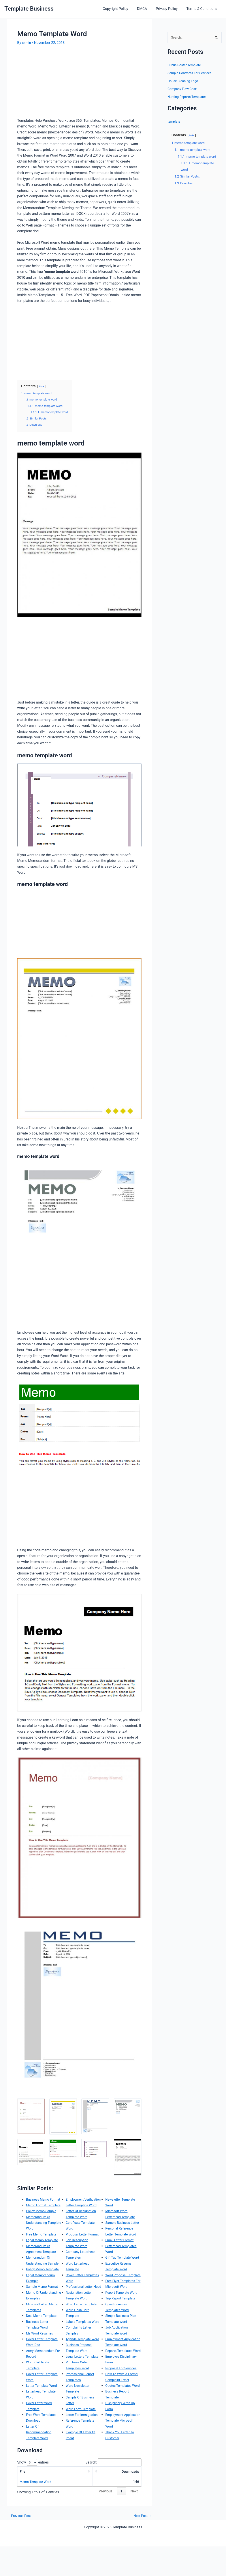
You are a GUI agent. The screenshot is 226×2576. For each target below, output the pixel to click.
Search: (87, 2492)
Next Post (142, 2545)
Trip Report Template (121, 2304)
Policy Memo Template (44, 2281)
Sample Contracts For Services (192, 73)
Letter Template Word (43, 2403)
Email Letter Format (120, 2234)
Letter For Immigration (83, 2432)
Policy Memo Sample (42, 2222)
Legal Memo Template (43, 2252)
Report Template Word (122, 2298)
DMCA (146, 9)
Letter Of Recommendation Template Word (40, 2450)
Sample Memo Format (43, 2298)
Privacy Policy (169, 9)
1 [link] (121, 2521)
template (174, 122)
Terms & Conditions (202, 9)
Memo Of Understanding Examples (37, 2310)
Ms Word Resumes (41, 2351)
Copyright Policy (121, 9)
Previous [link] (105, 2521)
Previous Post (20, 2545)
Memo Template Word (37, 2511)
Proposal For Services (122, 2385)
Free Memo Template (42, 2246)
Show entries (33, 2492)
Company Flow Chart (184, 89)
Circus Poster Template (186, 65)
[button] (88, 2501)
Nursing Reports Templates (189, 97)
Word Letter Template (83, 2310)
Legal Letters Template (84, 2374)
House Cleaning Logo (184, 81)
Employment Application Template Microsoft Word (122, 2444)
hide (41, 386)
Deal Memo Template (42, 2333)
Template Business (28, 8)
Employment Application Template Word (122, 2351)
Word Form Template (82, 2426)
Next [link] (134, 2521)
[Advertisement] (54, 83)
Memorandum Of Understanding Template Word (39, 2234)
